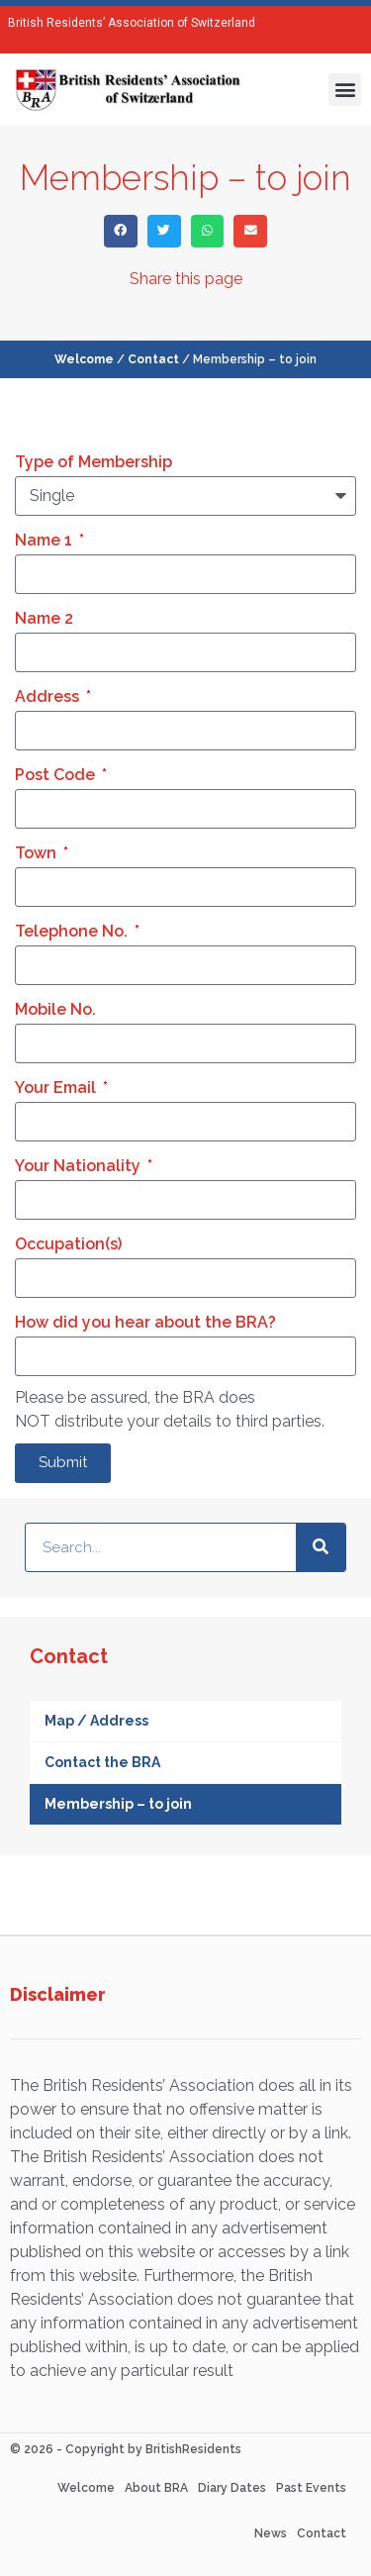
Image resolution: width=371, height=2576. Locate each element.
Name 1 (45, 540)
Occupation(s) (68, 1244)
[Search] (320, 1547)
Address (49, 696)
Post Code (57, 774)
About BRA (156, 2488)
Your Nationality (79, 1165)
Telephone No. (73, 931)
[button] (344, 89)
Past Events (311, 2488)
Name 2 (44, 618)
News (270, 2533)
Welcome (84, 359)
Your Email (57, 1087)
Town (37, 852)
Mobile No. (55, 1009)
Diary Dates (232, 2488)
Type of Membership (93, 461)
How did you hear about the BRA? (145, 1322)
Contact (153, 359)
